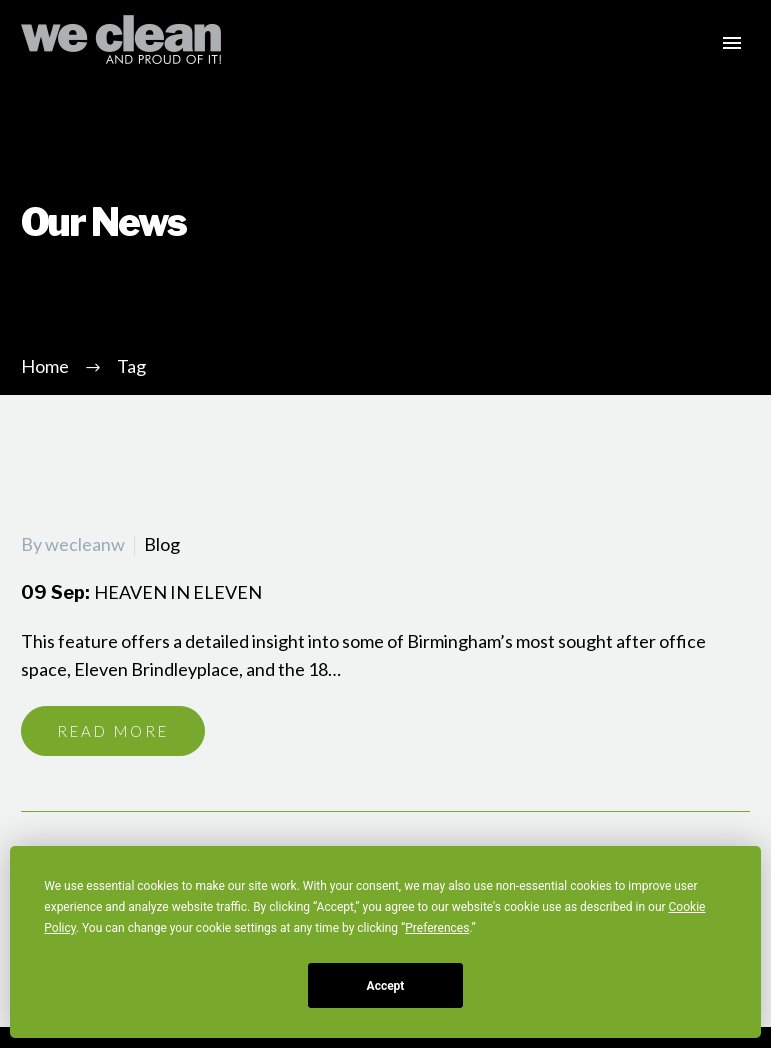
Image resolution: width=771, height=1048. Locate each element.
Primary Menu (732, 43)
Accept (386, 986)
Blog (162, 544)
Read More (113, 731)
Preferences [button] (437, 928)
